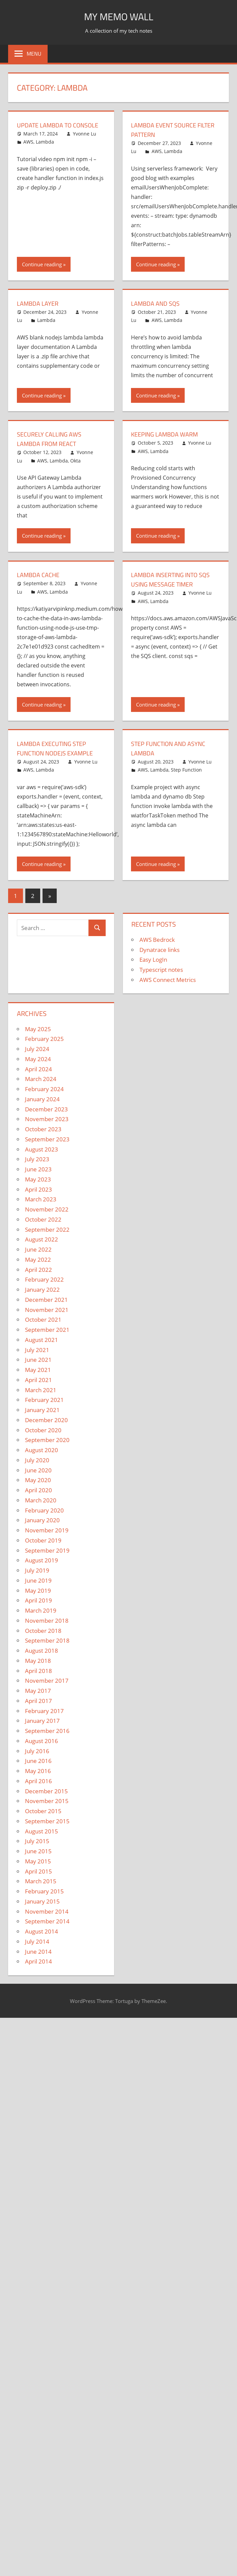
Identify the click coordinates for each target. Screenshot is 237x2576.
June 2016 (38, 1761)
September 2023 (47, 1139)
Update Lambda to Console (47, 130)
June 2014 (38, 1951)
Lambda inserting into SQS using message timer (175, 579)
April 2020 (38, 1490)
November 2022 (47, 1209)
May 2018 (38, 1661)
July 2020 (37, 1460)
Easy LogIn (153, 959)
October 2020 (43, 1430)
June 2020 (38, 1470)
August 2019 (41, 1560)
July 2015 (37, 1841)
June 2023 (38, 1169)
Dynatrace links (159, 950)
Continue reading (42, 264)
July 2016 (37, 1751)
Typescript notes (161, 970)
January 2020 (42, 1520)
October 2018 (43, 1631)
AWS (28, 151)
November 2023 (47, 1119)
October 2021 (43, 1319)
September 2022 (47, 1229)
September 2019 (47, 1550)
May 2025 (38, 1029)
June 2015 (38, 1851)
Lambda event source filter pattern (167, 130)
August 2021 (41, 1340)
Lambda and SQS (157, 303)
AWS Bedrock (157, 939)
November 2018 (47, 1620)
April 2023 (38, 1189)
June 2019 (38, 1580)
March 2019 (40, 1610)
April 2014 (38, 1961)
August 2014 (41, 1931)
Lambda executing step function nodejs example (59, 748)
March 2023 (40, 1199)
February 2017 (44, 1711)
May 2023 (38, 1179)
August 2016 (41, 1741)
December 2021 (46, 1300)
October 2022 (43, 1219)
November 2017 (47, 1680)
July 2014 (37, 1941)
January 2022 (42, 1289)
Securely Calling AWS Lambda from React (52, 439)
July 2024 (37, 1049)
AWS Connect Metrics (167, 980)
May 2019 (38, 1590)
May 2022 (38, 1259)
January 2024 (42, 1099)
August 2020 (41, 1450)
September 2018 (47, 1640)
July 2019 (37, 1570)
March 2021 (40, 1390)
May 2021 (38, 1370)
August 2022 (41, 1239)
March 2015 (40, 1881)
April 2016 (38, 1781)
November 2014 (47, 1911)
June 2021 (38, 1360)
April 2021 (38, 1380)
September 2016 (47, 1731)
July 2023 (37, 1159)
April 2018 (38, 1671)
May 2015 (38, 1861)
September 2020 (47, 1440)
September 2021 (47, 1330)
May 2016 (38, 1771)
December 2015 (46, 1791)
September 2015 (47, 1821)
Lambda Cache (40, 574)
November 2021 (47, 1310)
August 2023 (41, 1149)
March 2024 (40, 1079)
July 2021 (37, 1350)
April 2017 (38, 1701)
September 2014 (47, 1921)
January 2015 (42, 1901)
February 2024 (44, 1089)
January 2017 (42, 1721)
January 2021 (42, 1410)
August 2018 (41, 1650)
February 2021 (44, 1400)
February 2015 (44, 1891)
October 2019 (43, 1540)
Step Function (186, 770)
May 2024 (38, 1059)
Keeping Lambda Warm (168, 434)
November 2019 (47, 1530)
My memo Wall (119, 15)
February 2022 (44, 1279)
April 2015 (38, 1871)
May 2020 (38, 1480)
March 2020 (40, 1500)
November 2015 (47, 1801)
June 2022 (38, 1249)
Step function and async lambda (172, 748)
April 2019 (38, 1600)
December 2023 (46, 1109)
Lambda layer (39, 303)
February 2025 (44, 1039)
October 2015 (43, 1811)
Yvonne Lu (84, 143)
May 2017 (38, 1691)
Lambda (45, 151)
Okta (75, 460)
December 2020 (46, 1420)
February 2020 (44, 1510)
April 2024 (38, 1069)
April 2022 (38, 1270)
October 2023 (43, 1129)
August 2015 (41, 1831)
